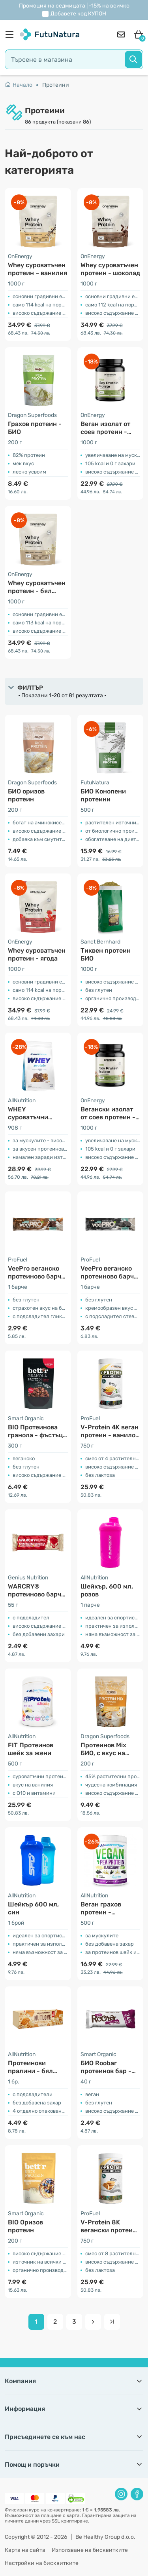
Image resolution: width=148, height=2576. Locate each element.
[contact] (121, 34)
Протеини (55, 85)
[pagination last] (112, 2322)
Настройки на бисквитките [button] (42, 2563)
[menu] (11, 34)
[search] (74, 59)
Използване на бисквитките (90, 2550)
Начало (18, 85)
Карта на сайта (25, 2550)
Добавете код (78, 13)
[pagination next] (93, 2322)
